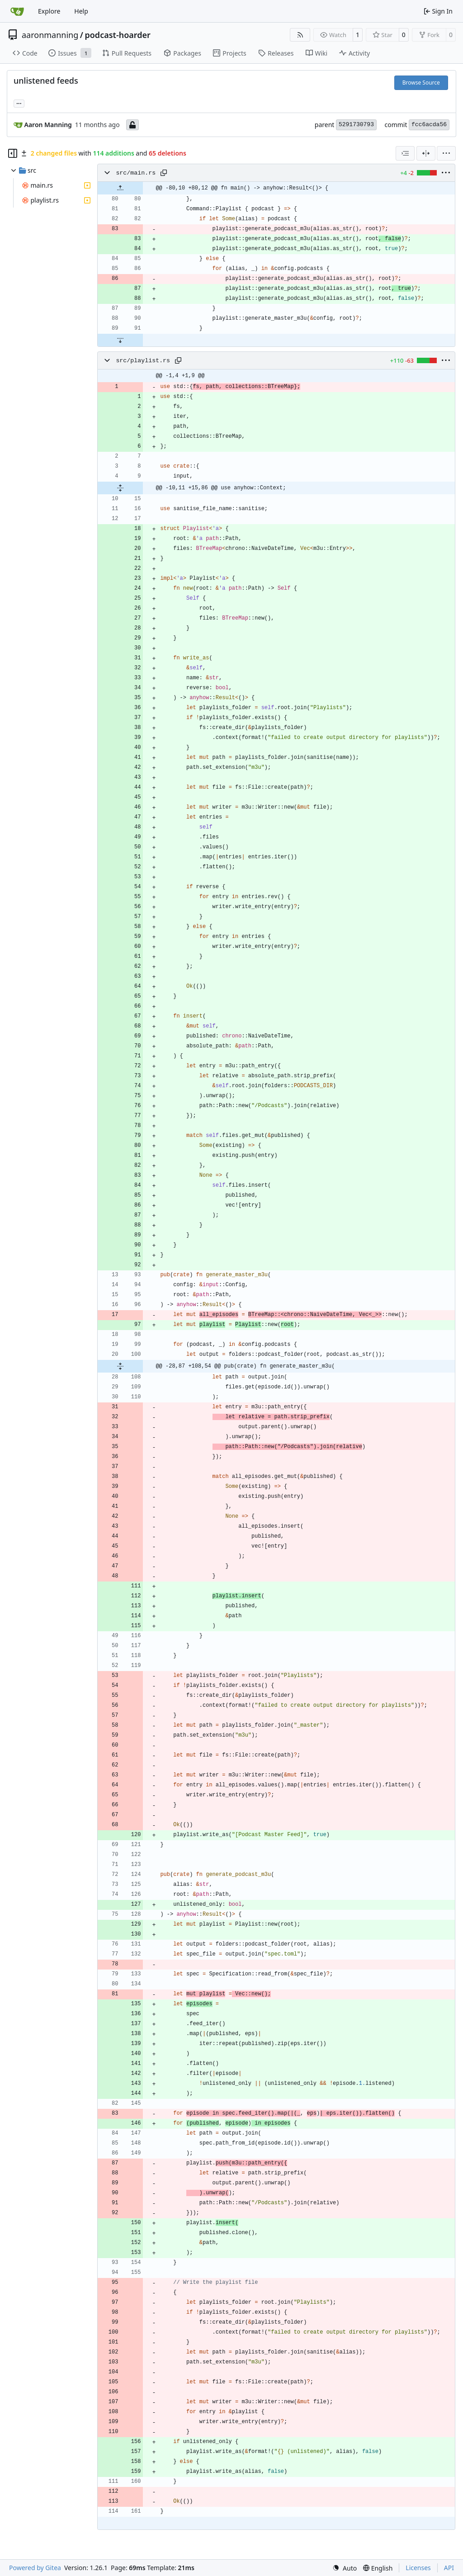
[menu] (446, 153)
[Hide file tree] (12, 153)
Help (81, 11)
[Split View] (425, 153)
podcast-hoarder (118, 34)
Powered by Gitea (35, 2567)
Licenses (418, 2567)
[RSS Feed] (300, 35)
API (449, 2567)
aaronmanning (50, 34)
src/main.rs (136, 173)
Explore (49, 11)
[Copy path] (163, 172)
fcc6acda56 (429, 124)
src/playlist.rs (143, 360)
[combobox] (405, 153)
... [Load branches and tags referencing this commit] (19, 102)
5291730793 (356, 124)
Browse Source (421, 82)
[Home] (17, 11)
